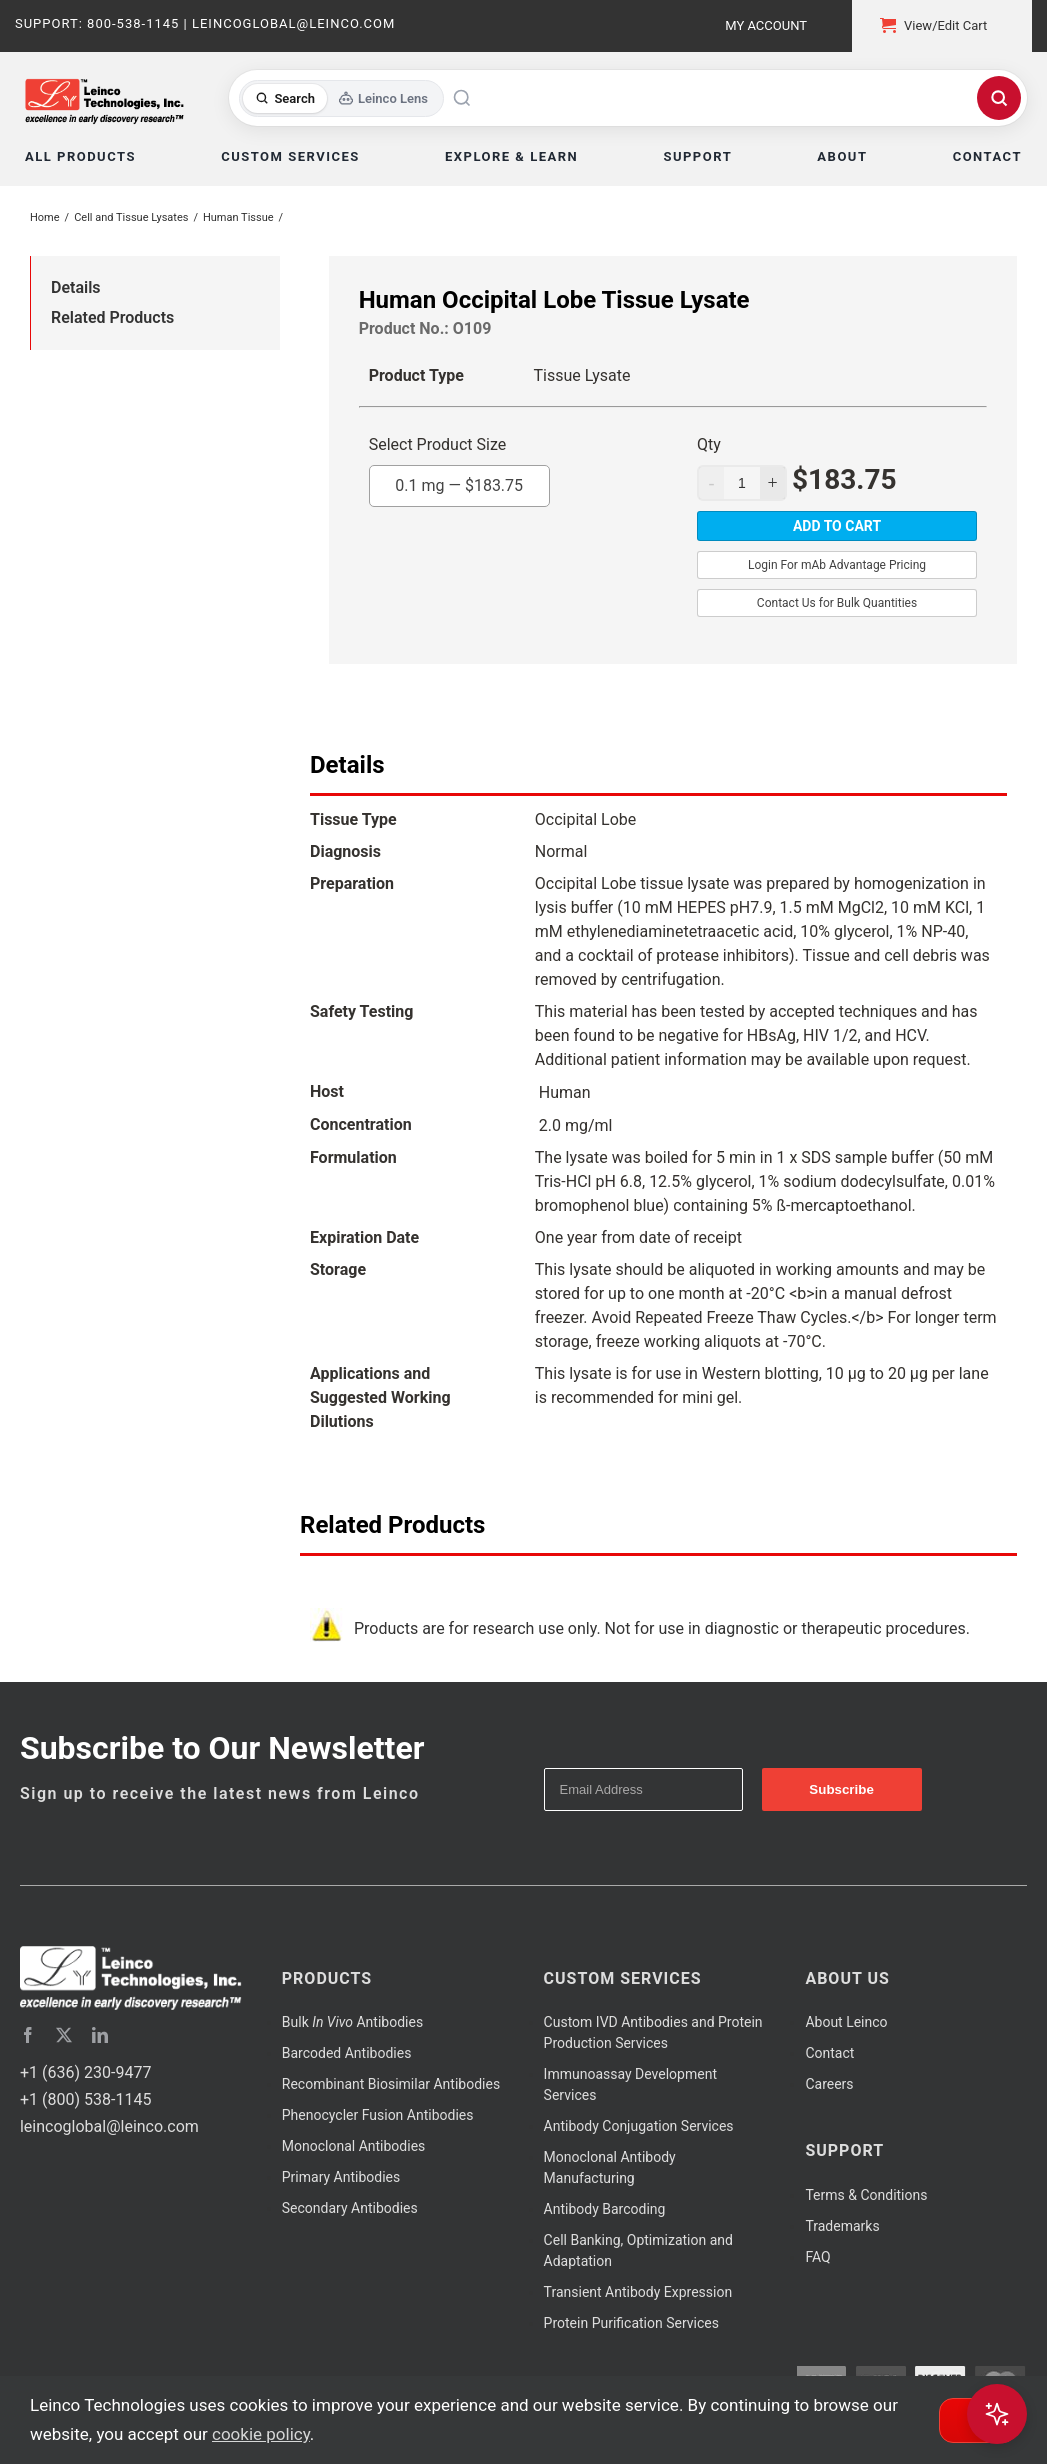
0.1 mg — (459, 480)
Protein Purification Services (631, 2323)
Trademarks (842, 2226)
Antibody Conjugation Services (639, 2126)
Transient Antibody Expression (638, 2292)
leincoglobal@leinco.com (109, 2126)
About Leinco (846, 2022)
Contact (829, 2053)
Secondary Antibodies (350, 2208)
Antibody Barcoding (605, 2209)
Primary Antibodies (341, 2177)
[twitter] (64, 2035)
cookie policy (261, 2434)
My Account (766, 25)
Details (76, 287)
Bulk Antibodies (352, 2022)
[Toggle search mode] (341, 98)
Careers (829, 2084)
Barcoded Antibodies (347, 2053)
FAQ (817, 2257)
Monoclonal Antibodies (354, 2146)
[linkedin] (100, 2035)
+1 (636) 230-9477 (85, 2072)
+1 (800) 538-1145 (85, 2099)
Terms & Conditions (866, 2195)
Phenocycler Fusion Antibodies (378, 2115)
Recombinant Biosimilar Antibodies (391, 2084)
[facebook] (28, 2035)
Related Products (112, 317)
